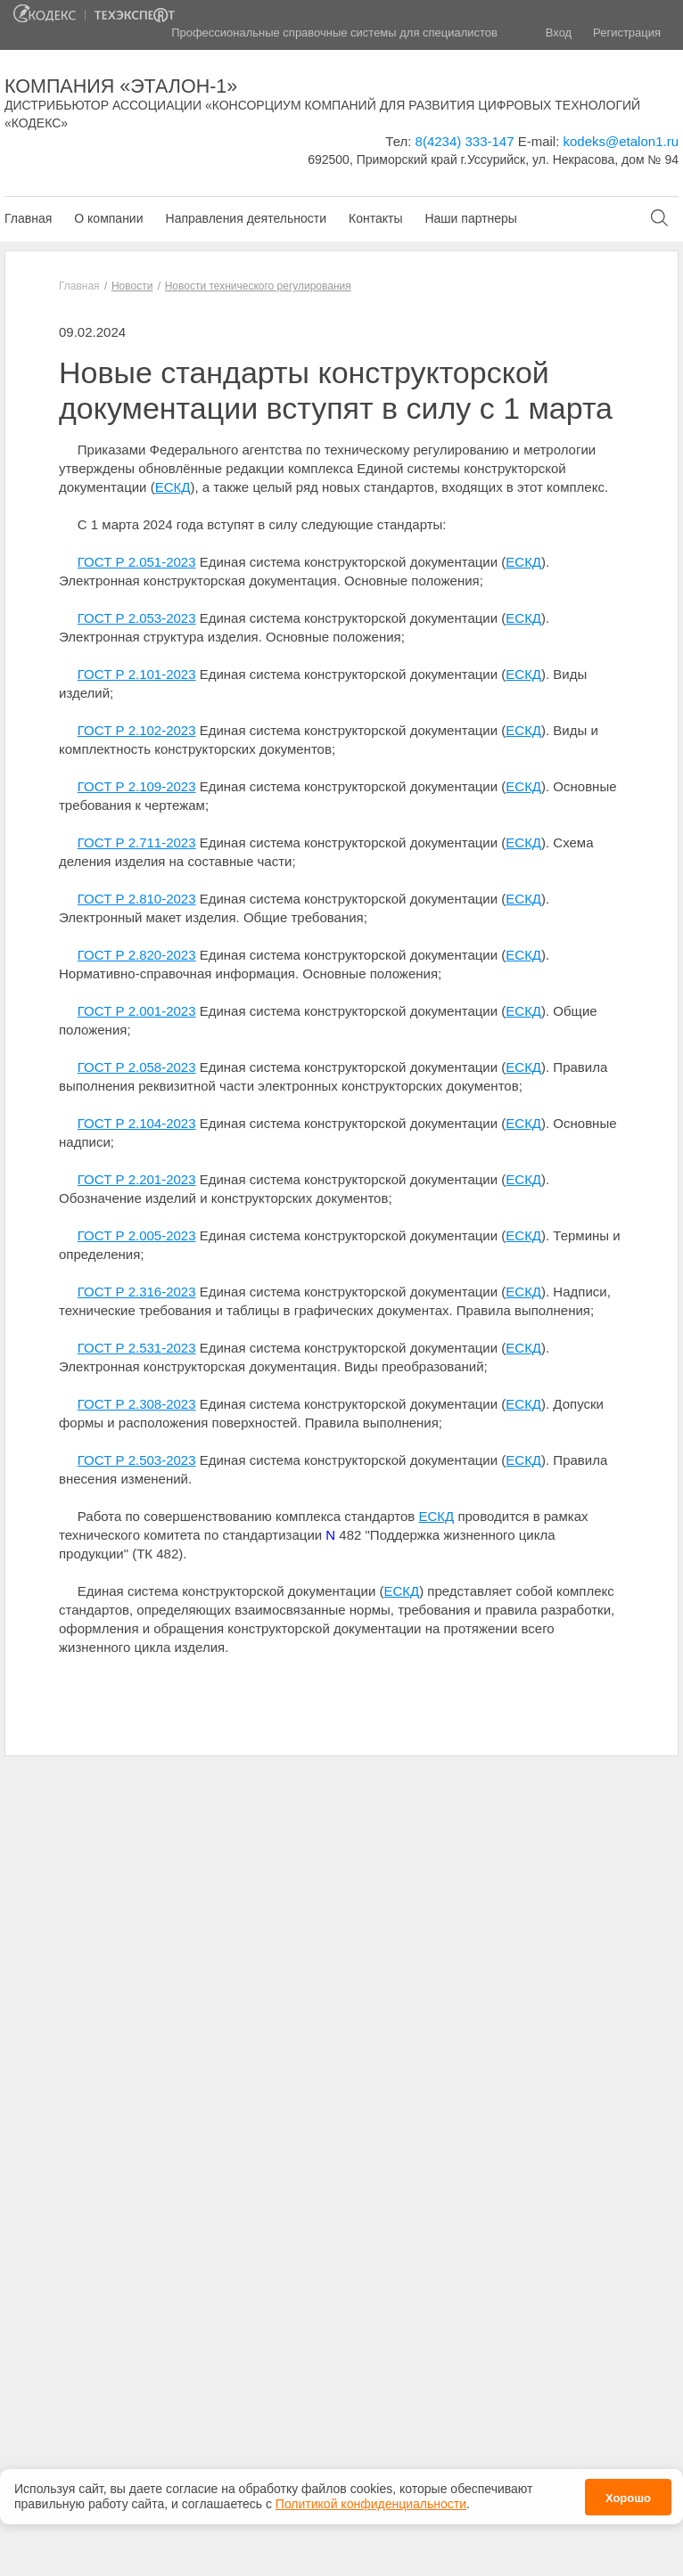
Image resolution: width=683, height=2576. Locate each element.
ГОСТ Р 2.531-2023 (137, 1347)
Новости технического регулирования (258, 286)
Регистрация (627, 32)
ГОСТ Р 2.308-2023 (137, 1403)
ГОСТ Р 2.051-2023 (137, 561)
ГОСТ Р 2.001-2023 (137, 1010)
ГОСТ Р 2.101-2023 (137, 674)
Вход (559, 32)
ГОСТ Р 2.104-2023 (137, 1123)
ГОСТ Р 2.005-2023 (137, 1235)
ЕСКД (173, 487)
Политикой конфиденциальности (371, 2504)
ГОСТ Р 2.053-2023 (137, 618)
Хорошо (628, 2497)
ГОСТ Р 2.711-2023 (137, 842)
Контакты (375, 218)
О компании (108, 218)
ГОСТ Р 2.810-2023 (137, 898)
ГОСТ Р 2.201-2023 (137, 1179)
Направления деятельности (246, 218)
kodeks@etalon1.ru (621, 141)
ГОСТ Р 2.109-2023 (137, 786)
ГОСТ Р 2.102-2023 (137, 730)
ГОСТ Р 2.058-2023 (137, 1067)
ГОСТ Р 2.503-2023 (137, 1460)
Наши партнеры (470, 218)
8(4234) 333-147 (465, 141)
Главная (28, 218)
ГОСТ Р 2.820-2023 (137, 954)
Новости (131, 286)
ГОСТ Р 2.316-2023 (137, 1291)
